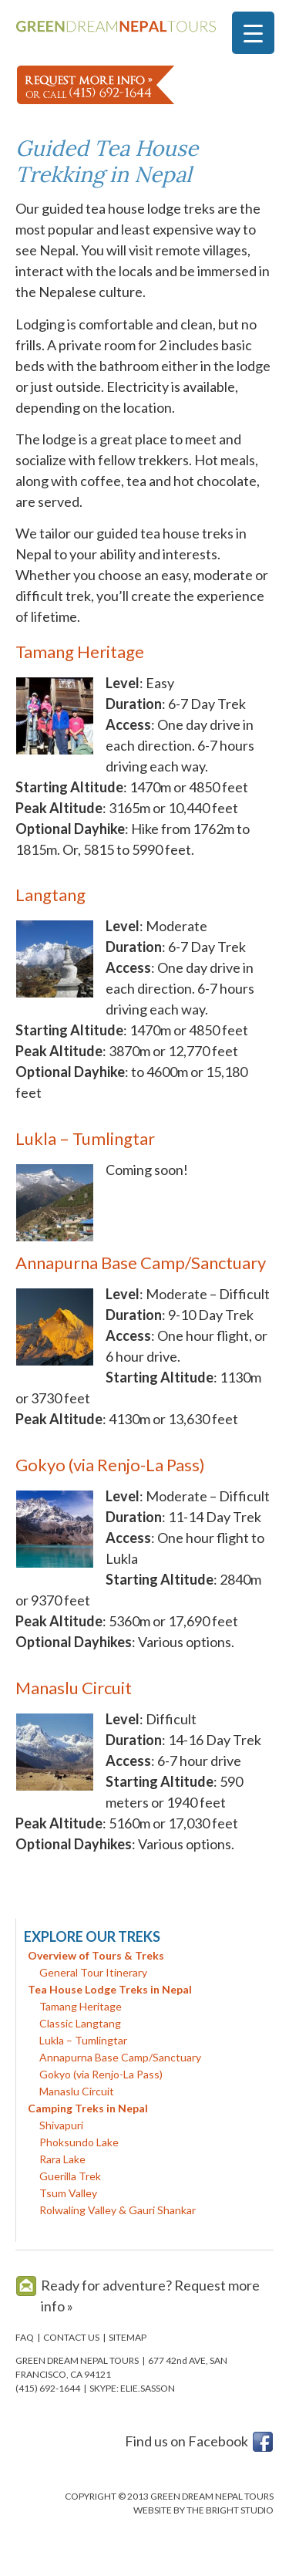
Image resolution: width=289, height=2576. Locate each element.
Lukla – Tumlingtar (85, 1138)
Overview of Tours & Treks (96, 1955)
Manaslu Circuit (73, 1687)
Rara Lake (62, 2159)
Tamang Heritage (79, 651)
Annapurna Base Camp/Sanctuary (140, 1262)
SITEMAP (127, 2337)
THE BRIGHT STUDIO (230, 2510)
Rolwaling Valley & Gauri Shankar (117, 2209)
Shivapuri (61, 2125)
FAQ (24, 2337)
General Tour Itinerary (93, 1972)
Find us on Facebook (186, 2441)
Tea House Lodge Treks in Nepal (110, 1989)
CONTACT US (71, 2337)
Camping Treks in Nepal (88, 2108)
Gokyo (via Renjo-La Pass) (110, 1464)
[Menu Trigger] (253, 33)
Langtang (50, 894)
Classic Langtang (80, 2023)
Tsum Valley (68, 2193)
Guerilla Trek (70, 2176)
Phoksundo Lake (79, 2142)
